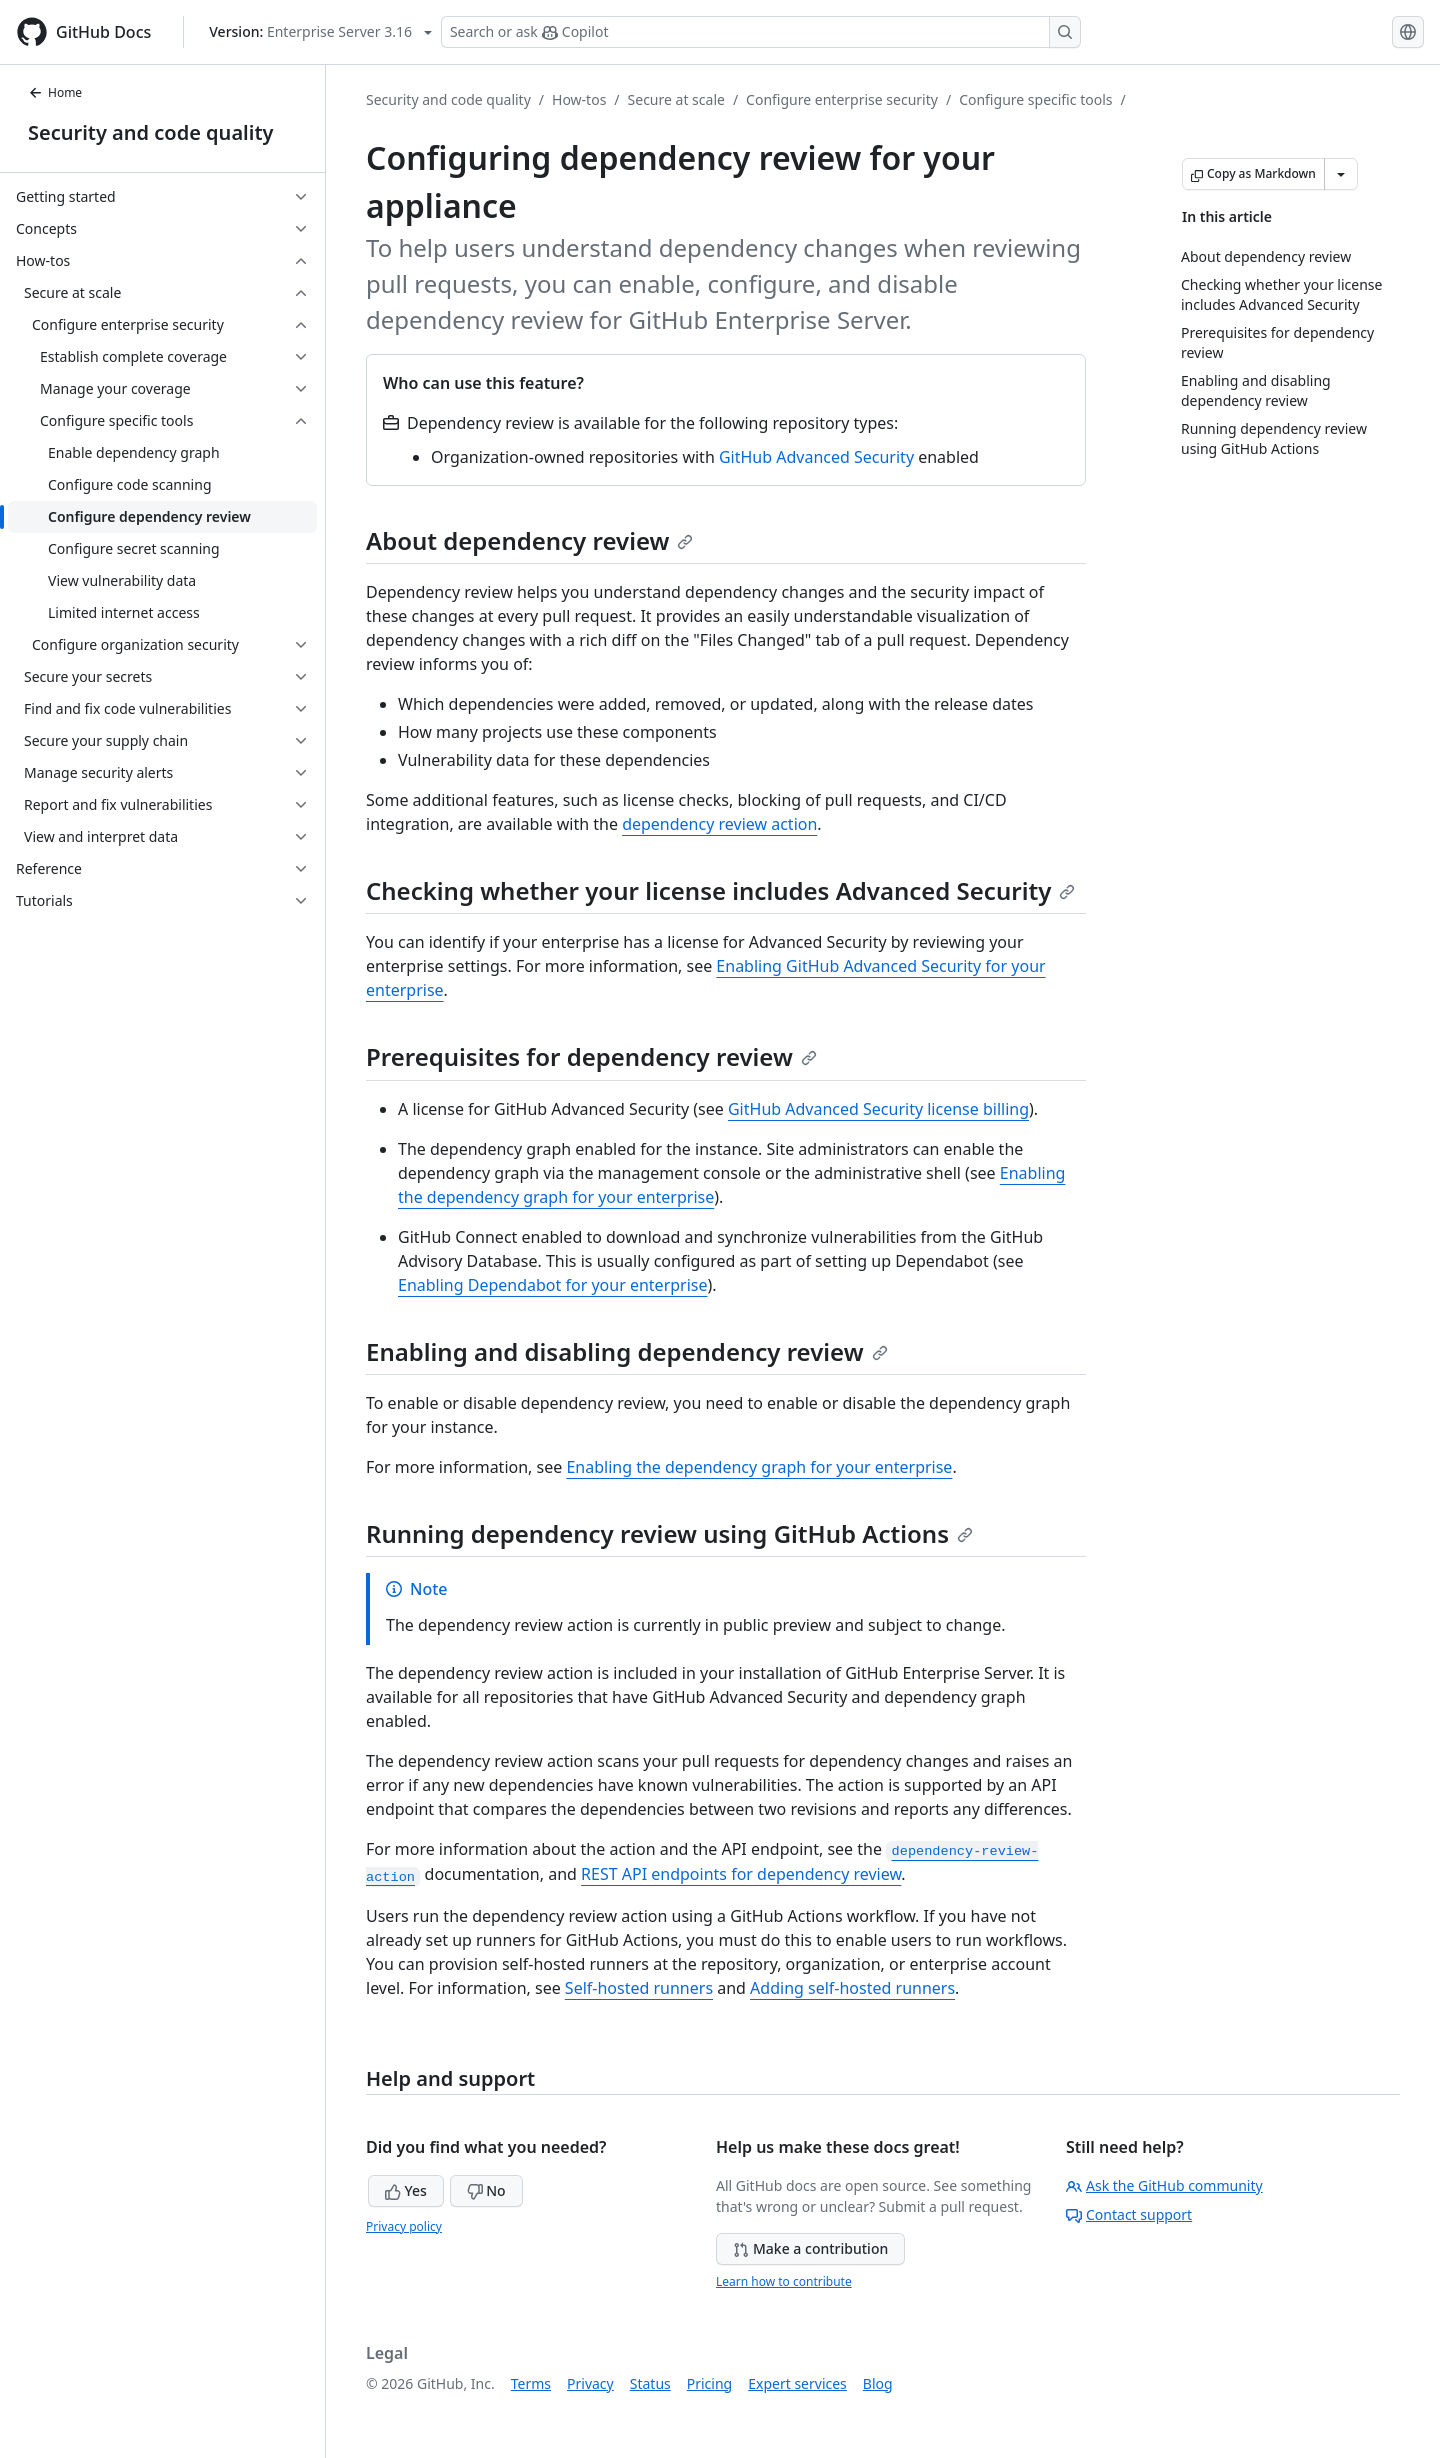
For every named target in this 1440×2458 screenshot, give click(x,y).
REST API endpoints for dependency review (741, 1874)
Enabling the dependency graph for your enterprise (759, 1467)
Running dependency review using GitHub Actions (669, 1533)
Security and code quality (150, 132)
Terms (531, 2383)
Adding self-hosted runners (852, 1988)
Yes (406, 2190)
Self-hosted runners (639, 1988)
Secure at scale (676, 99)
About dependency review (529, 540)
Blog (878, 2383)
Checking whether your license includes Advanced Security (720, 890)
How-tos (579, 99)
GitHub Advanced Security (816, 457)
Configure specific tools (1035, 99)
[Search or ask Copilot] (761, 32)
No (486, 2190)
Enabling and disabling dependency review (627, 1351)
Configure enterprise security (842, 99)
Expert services (797, 2383)
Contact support (1129, 2214)
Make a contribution (810, 2248)
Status (650, 2383)
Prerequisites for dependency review (591, 1056)
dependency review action (719, 824)
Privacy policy (404, 2226)
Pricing (709, 2383)
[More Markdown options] (1341, 174)
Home (55, 92)
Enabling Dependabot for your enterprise (553, 1285)
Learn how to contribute (784, 2281)
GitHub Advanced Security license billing (878, 1109)
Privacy (590, 2383)
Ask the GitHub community (1164, 2185)
